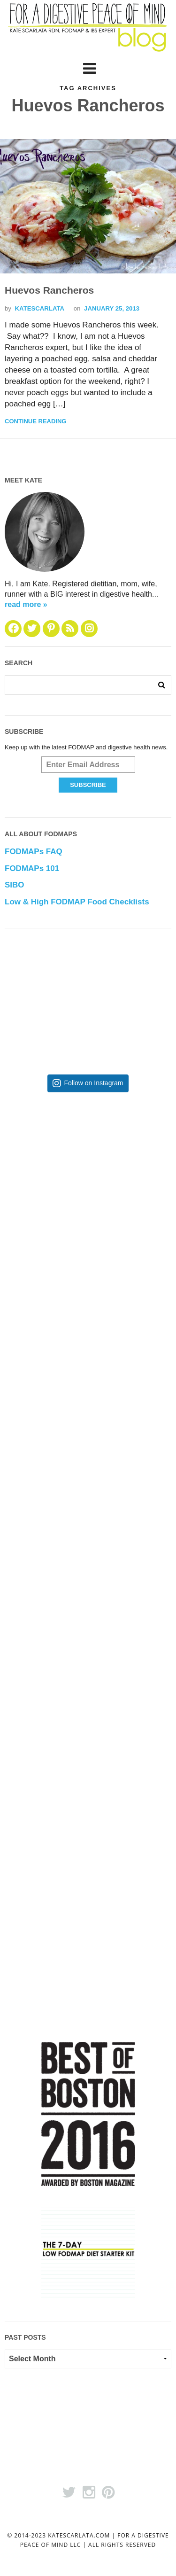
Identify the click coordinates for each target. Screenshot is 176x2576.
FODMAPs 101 (32, 868)
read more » (26, 604)
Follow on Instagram (93, 1083)
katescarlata (39, 308)
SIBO (14, 884)
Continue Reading (35, 421)
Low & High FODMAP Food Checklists (77, 901)
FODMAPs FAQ (33, 851)
